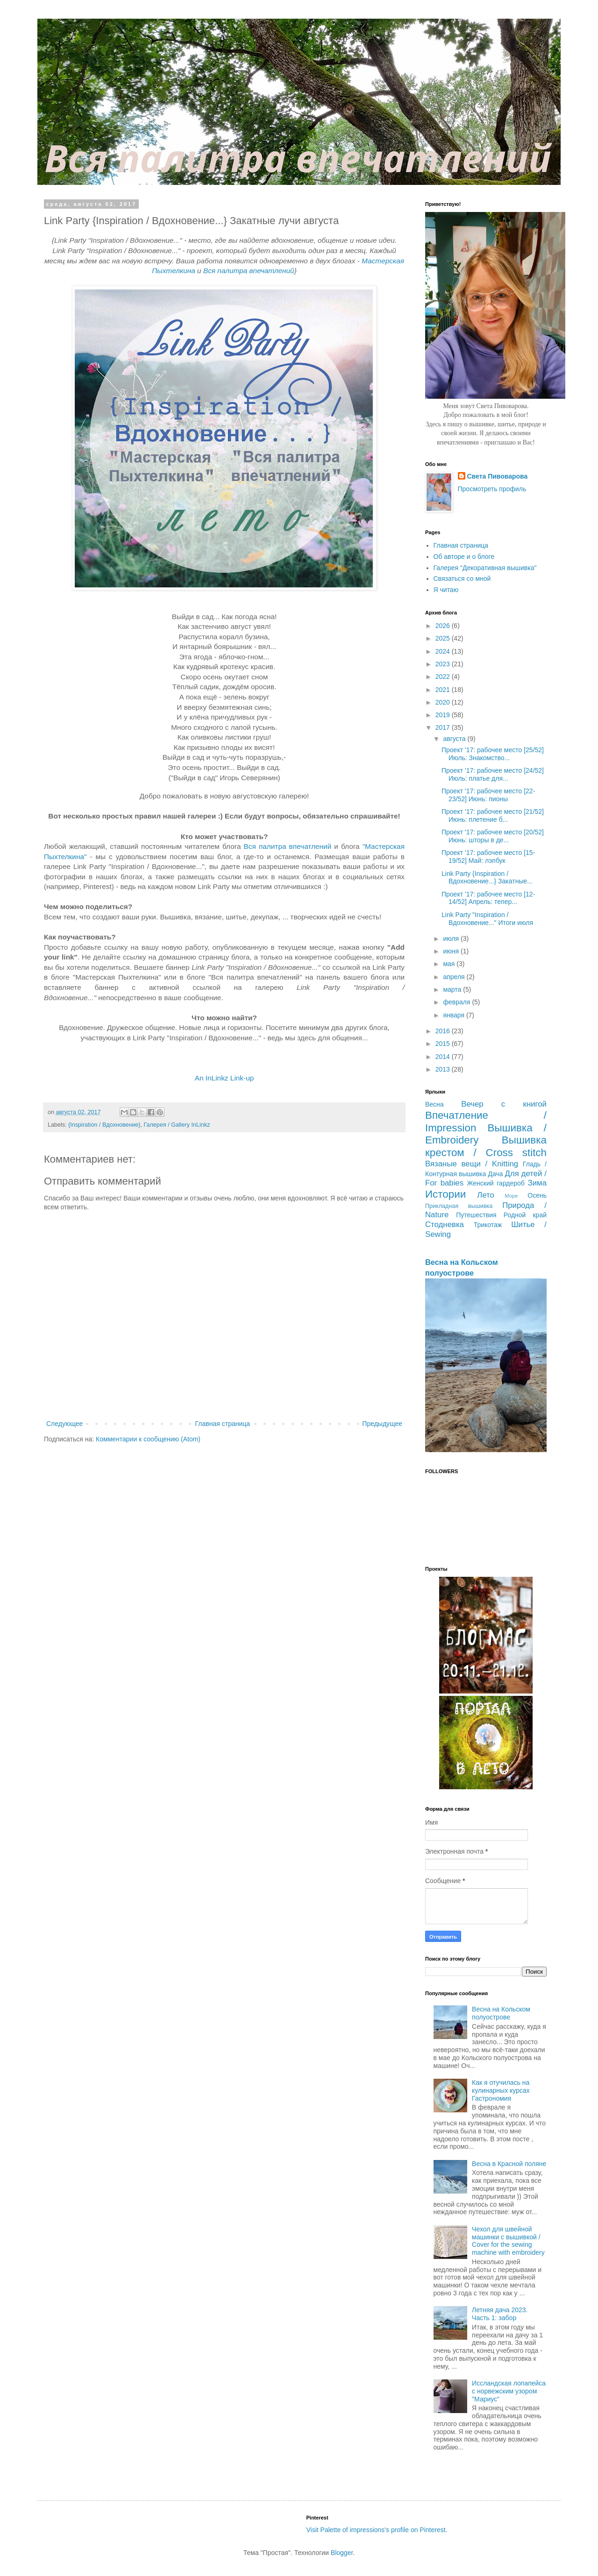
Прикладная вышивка (458, 1206)
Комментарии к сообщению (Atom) (148, 1439)
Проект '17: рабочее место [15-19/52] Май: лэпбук (488, 856)
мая (449, 963)
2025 (443, 638)
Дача (495, 1174)
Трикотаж (488, 1224)
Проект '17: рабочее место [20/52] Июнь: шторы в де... (492, 836)
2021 (443, 689)
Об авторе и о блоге (464, 556)
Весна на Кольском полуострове (501, 2013)
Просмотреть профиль (492, 489)
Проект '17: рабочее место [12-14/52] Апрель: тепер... (488, 898)
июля (452, 938)
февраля (457, 1002)
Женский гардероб (496, 1183)
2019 (443, 715)
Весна (434, 1104)
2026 (443, 625)
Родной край (525, 1215)
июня (452, 951)
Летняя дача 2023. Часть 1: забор (499, 2314)
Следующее (64, 1423)
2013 (443, 1069)
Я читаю (446, 589)
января (454, 1015)
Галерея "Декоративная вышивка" (485, 568)
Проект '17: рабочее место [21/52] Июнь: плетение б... (492, 815)
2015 (443, 1043)
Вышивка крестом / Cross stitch (486, 1146)
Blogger (342, 2552)
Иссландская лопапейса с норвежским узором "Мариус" (509, 2391)
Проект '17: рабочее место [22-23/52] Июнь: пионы (488, 795)
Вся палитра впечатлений (248, 271)
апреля (454, 977)
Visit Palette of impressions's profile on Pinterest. (377, 2530)
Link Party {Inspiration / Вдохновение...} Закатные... (487, 877)
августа (455, 738)
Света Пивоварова (497, 476)
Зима (537, 1183)
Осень (537, 1195)
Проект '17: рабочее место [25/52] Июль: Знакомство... (492, 754)
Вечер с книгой (504, 1104)
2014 (443, 1056)
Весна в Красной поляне (509, 2163)
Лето (485, 1195)
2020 (443, 702)
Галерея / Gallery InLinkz (176, 1125)
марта (453, 989)
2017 (443, 727)
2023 (443, 664)
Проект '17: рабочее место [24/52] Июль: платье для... (492, 774)
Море (511, 1196)
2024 (443, 651)
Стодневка (444, 1224)
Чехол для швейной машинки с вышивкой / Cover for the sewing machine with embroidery (508, 2240)
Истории (445, 1194)
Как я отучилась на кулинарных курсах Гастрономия (501, 2090)
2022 (443, 676)
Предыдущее (382, 1423)
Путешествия (476, 1215)
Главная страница (222, 1423)
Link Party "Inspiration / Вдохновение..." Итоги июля (487, 918)
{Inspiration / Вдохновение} (104, 1125)
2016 (443, 1031)
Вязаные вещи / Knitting (471, 1163)
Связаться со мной (462, 578)
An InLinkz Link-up (224, 1078)
